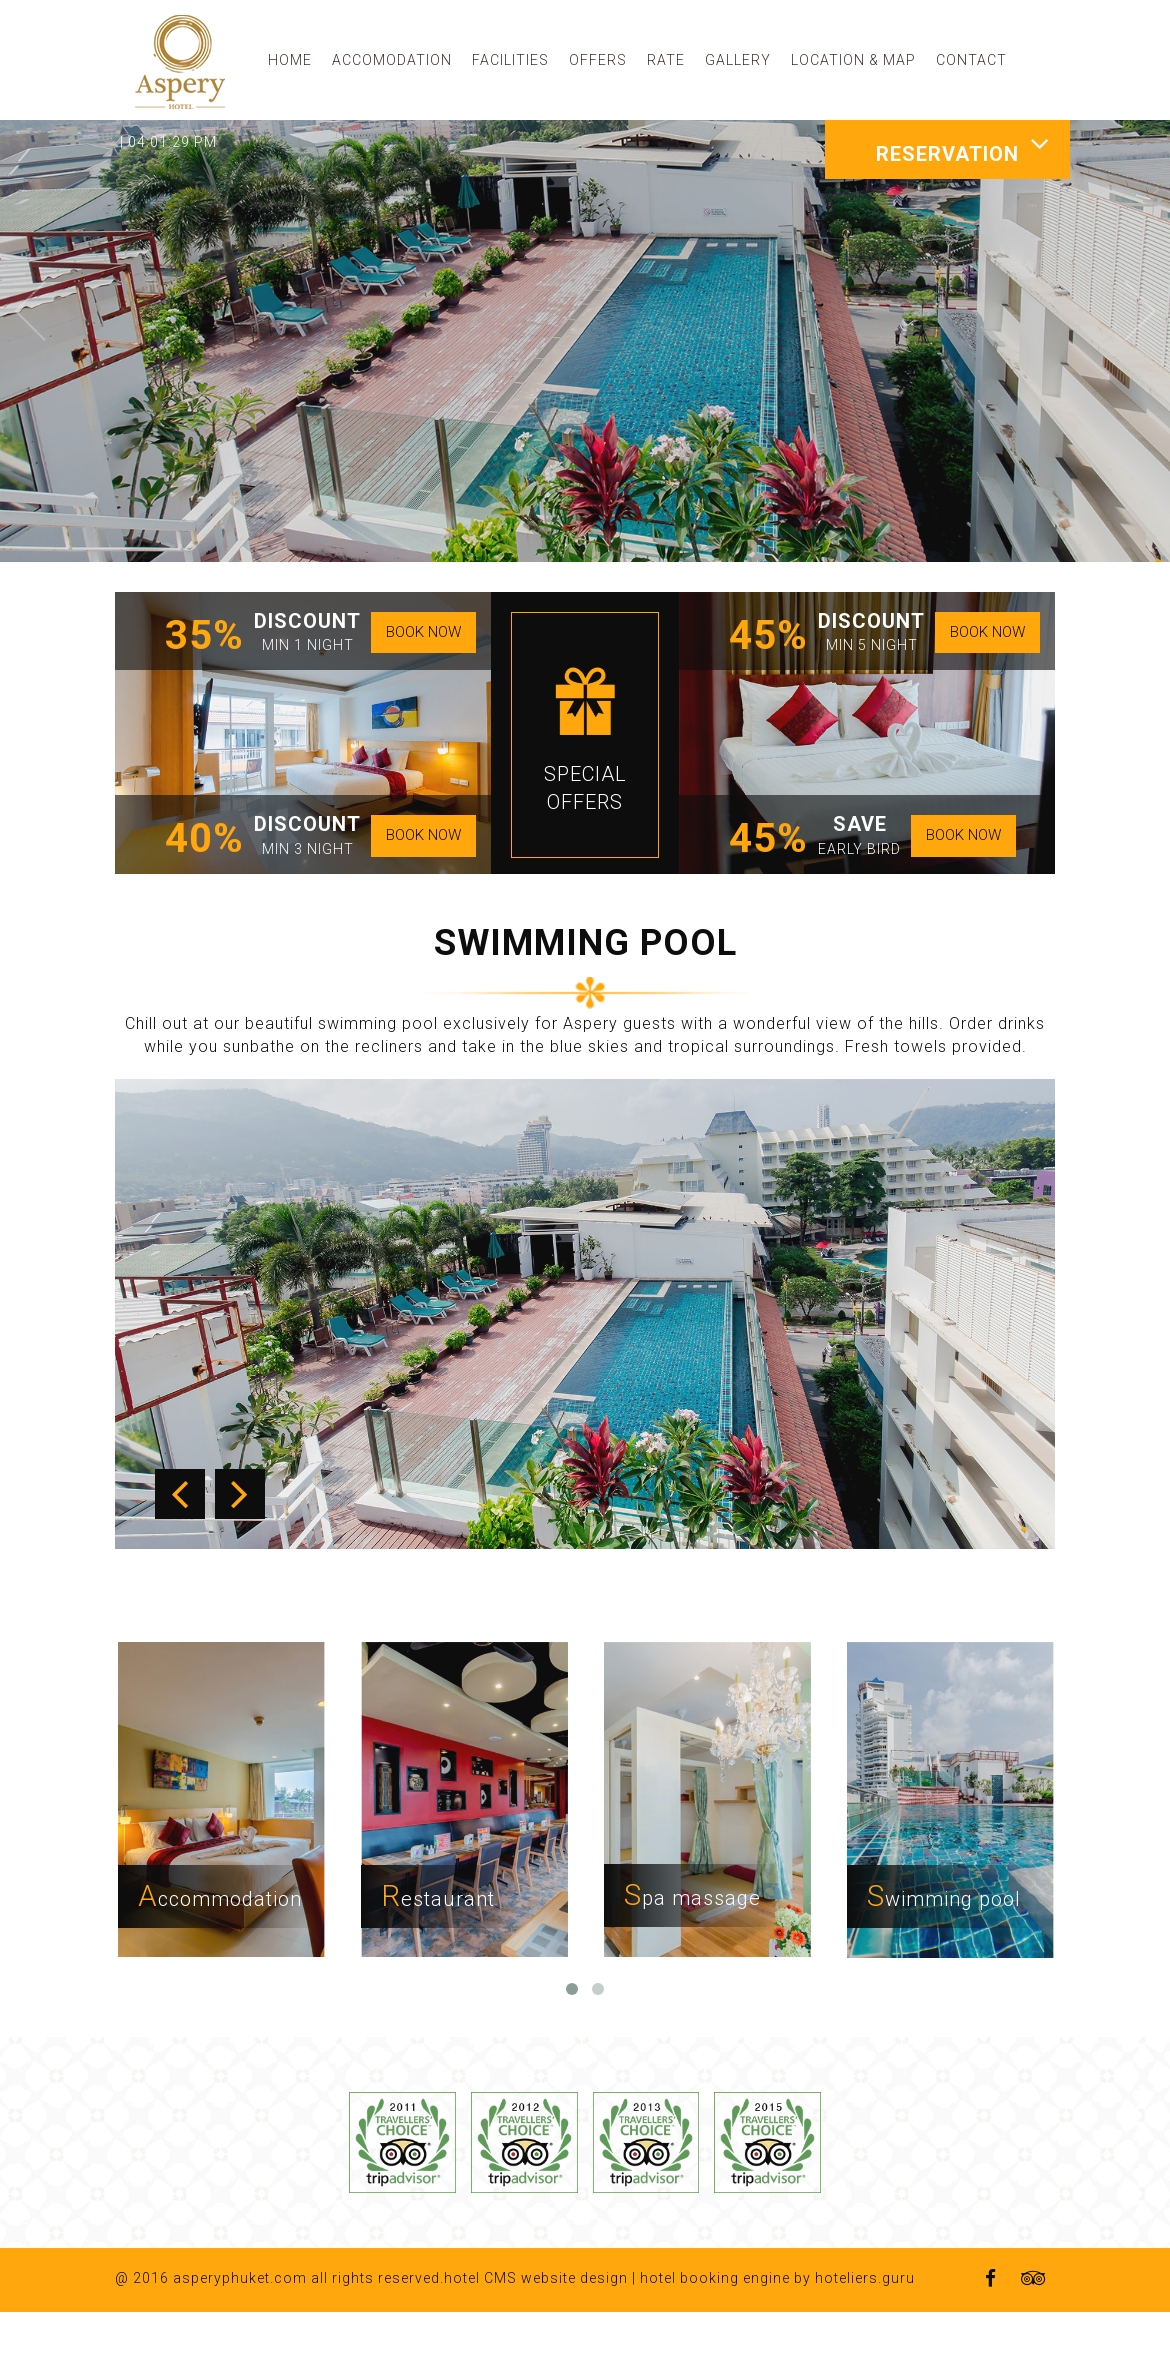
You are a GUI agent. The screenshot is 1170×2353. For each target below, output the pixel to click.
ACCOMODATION (392, 60)
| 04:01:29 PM (168, 142)
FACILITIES (510, 60)
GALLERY (738, 60)
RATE (666, 60)
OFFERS (598, 60)
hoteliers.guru (865, 2319)
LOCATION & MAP (853, 60)
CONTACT (971, 60)
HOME (290, 60)
